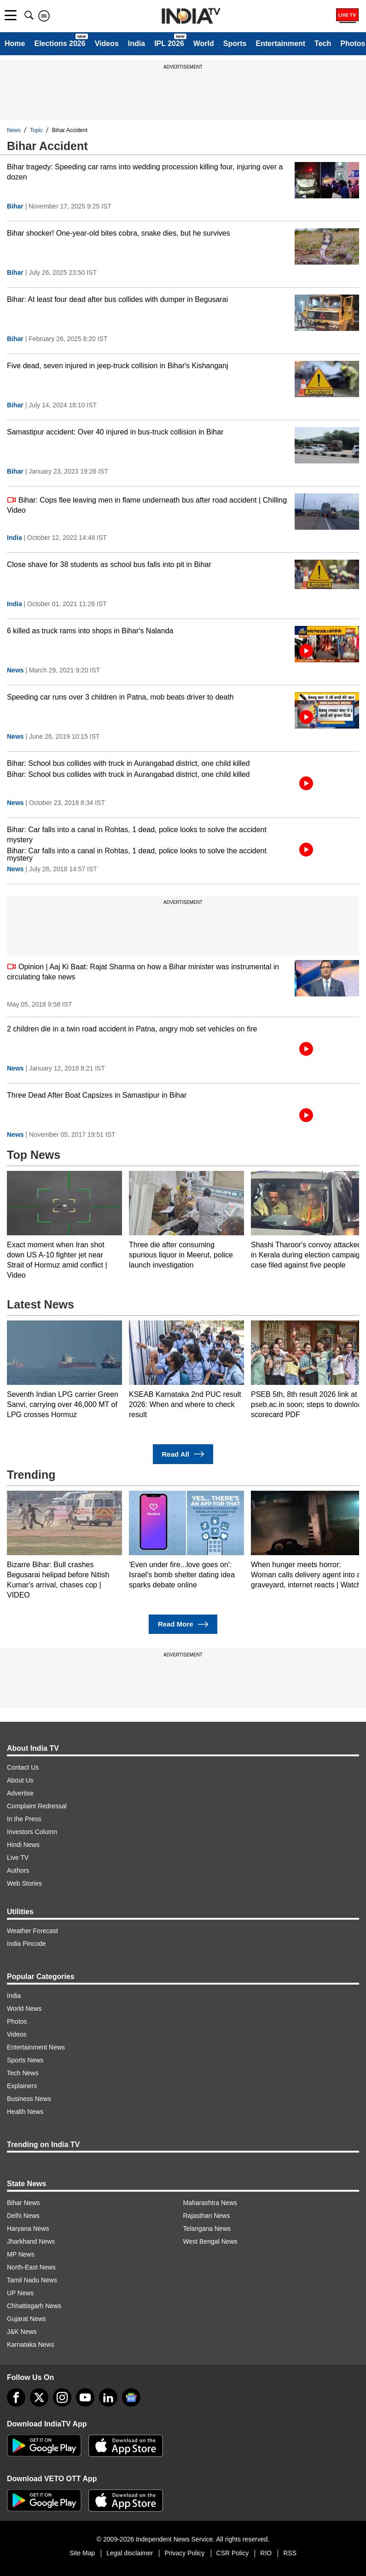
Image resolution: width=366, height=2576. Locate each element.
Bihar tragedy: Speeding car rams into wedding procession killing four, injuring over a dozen (145, 172)
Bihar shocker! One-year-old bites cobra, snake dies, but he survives (118, 233)
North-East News (31, 2267)
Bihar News (23, 2202)
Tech (322, 43)
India (136, 43)
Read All (183, 1454)
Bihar (15, 206)
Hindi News (23, 1844)
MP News (21, 2254)
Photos (17, 2021)
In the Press (24, 1819)
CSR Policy (232, 2553)
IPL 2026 (169, 43)
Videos (107, 43)
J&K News (22, 2331)
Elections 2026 (59, 43)
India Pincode (26, 1943)
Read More (183, 1624)
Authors (18, 1870)
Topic (36, 130)
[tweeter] (39, 2397)
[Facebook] (16, 2397)
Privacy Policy (184, 2553)
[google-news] (131, 2397)
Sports (235, 43)
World (203, 43)
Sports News (25, 2060)
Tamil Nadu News (32, 2280)
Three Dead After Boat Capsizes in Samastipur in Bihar (96, 1095)
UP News (20, 2293)
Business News (29, 2098)
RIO (266, 2553)
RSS (289, 2553)
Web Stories (24, 1883)
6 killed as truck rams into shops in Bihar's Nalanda (90, 631)
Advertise (20, 1793)
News (14, 130)
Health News (25, 2111)
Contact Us (23, 1767)
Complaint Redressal (37, 1806)
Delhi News (23, 2215)
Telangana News (207, 2228)
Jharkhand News (31, 2241)
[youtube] (85, 2397)
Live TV (18, 1857)
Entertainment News (36, 2047)
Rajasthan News (206, 2215)
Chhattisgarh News (34, 2306)
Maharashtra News (210, 2202)
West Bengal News (210, 2241)
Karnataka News (30, 2344)
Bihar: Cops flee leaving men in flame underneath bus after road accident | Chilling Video (147, 504)
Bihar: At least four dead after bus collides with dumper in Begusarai (117, 299)
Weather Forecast (32, 1930)
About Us (20, 1780)
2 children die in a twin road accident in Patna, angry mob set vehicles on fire (132, 1029)
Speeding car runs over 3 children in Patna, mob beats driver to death (120, 697)
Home (15, 43)
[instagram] (62, 2397)
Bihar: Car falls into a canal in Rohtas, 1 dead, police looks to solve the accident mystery (137, 835)
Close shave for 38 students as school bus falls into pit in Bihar (109, 564)
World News (24, 2008)
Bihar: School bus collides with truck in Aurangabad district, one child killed (128, 763)
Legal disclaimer (129, 2553)
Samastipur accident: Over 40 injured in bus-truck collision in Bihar (115, 432)
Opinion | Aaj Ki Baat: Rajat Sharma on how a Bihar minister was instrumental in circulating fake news (143, 971)
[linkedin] (108, 2397)
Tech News (22, 2073)
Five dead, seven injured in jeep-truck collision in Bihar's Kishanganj (117, 366)
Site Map (82, 2553)
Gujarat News (26, 2318)
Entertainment (280, 43)
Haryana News (28, 2228)
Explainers (22, 2086)
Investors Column (32, 1831)
